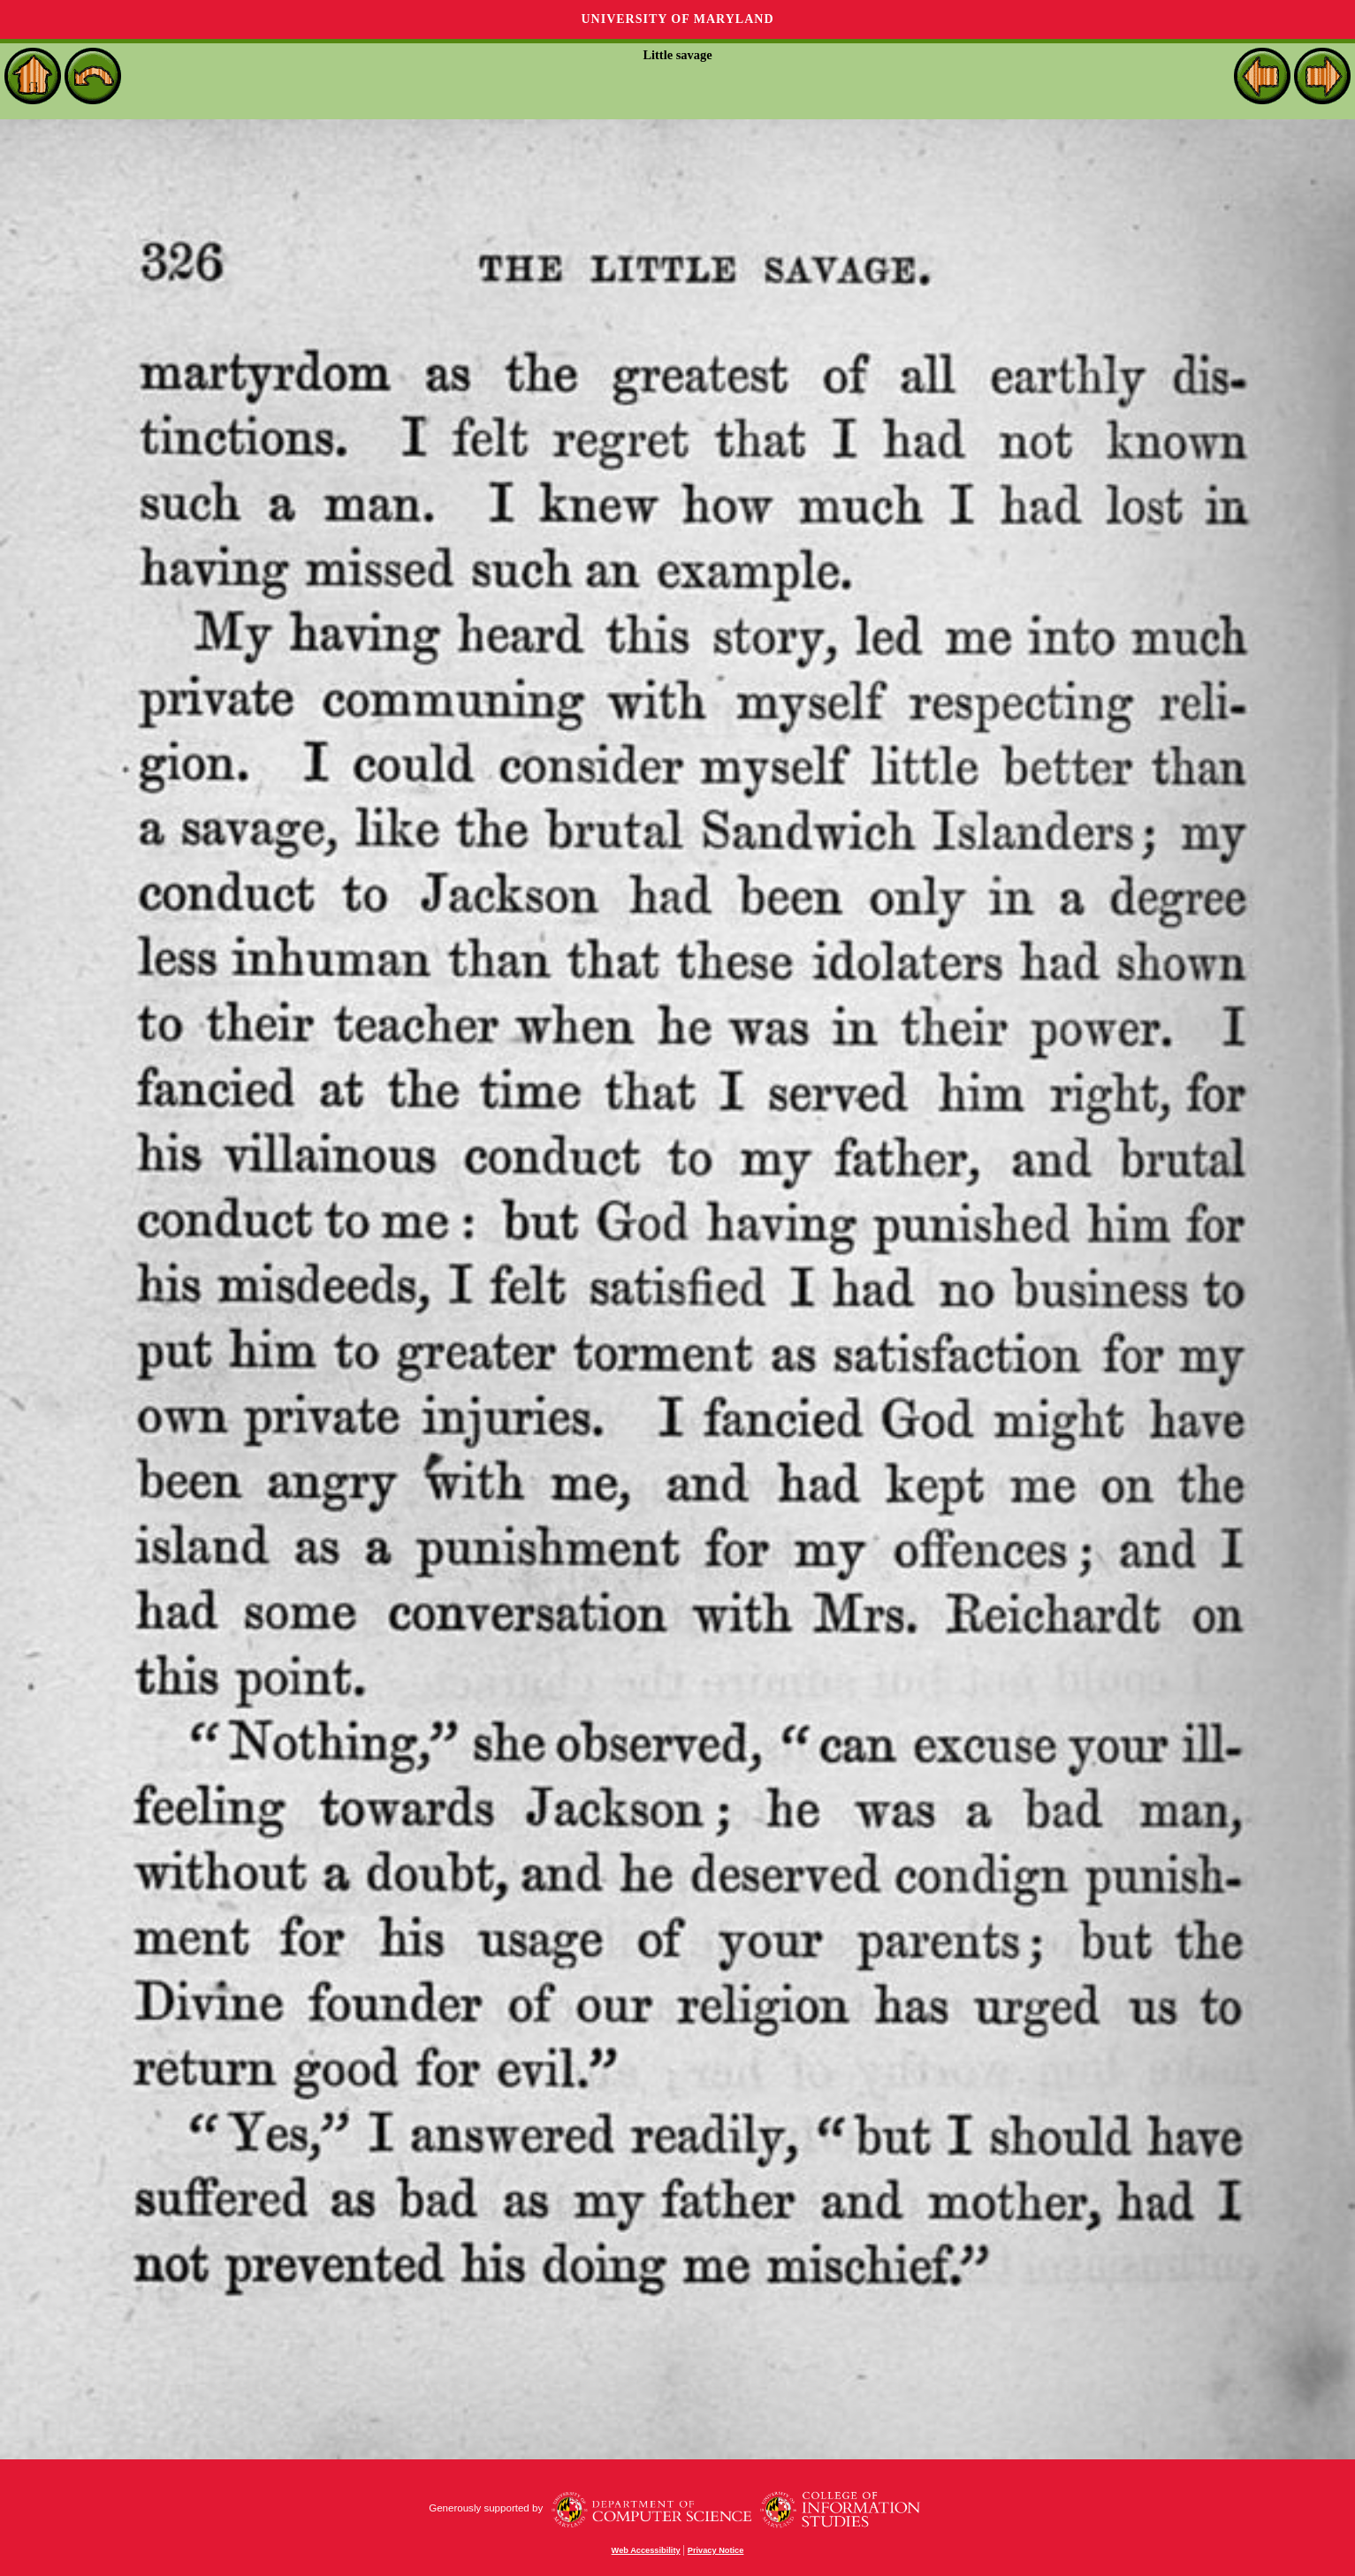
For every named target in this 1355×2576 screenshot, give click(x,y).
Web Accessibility (646, 2550)
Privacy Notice (716, 2550)
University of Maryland (677, 19)
